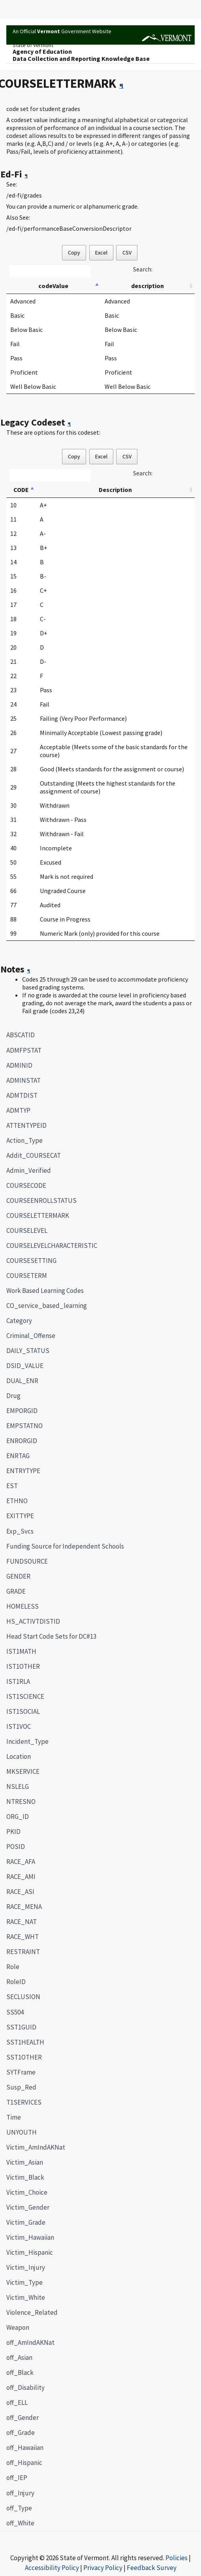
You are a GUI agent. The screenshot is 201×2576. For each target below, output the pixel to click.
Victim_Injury (25, 2267)
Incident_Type (27, 1741)
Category (19, 1320)
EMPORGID (22, 1410)
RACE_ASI (20, 1891)
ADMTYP (18, 1110)
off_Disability (25, 2387)
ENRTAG (18, 1455)
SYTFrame (21, 2072)
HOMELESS (22, 1606)
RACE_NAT (21, 1921)
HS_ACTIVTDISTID (33, 1621)
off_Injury (20, 2493)
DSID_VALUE (24, 1365)
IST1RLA (18, 1681)
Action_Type (24, 1140)
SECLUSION (23, 1996)
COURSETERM (26, 1275)
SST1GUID (21, 2027)
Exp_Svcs (20, 1531)
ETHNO (17, 1500)
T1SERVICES (23, 2102)
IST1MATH (21, 1651)
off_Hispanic (24, 2462)
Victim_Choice (26, 2192)
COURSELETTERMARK (34, 1215)
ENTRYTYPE (23, 1470)
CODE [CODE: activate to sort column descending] (21, 490)
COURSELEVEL (26, 1230)
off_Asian (19, 2357)
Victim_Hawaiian (30, 2237)
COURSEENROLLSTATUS (41, 1200)
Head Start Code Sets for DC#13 (51, 1636)
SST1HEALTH (25, 2042)
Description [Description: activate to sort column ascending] (115, 490)
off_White (20, 2523)
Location (18, 1756)
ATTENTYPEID (26, 1125)
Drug (13, 1395)
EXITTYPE (20, 1515)
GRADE (16, 1591)
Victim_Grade (25, 2222)
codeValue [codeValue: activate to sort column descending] (53, 286)
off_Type (19, 2508)
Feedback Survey (152, 2567)
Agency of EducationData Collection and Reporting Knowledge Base (81, 55)
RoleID (16, 1981)
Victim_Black (25, 2177)
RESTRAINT (23, 1951)
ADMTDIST (22, 1095)
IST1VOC (18, 1726)
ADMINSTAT (23, 1080)
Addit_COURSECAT (33, 1155)
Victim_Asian (24, 2162)
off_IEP (16, 2477)
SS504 (15, 2012)
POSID (15, 1846)
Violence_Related (32, 2312)
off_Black (20, 2372)
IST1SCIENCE (25, 1696)
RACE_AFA (20, 1861)
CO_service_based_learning (46, 1305)
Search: (142, 269)
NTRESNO (21, 1801)
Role (12, 1966)
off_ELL (17, 2402)
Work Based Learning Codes (45, 1290)
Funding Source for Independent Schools (65, 1546)
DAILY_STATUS (27, 1350)
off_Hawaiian (24, 2447)
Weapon (17, 2327)
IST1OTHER (23, 1666)
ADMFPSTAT (23, 1050)
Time (13, 2117)
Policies (176, 2557)
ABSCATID (20, 1035)
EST (12, 1485)
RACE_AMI (21, 1876)
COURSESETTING (31, 1260)
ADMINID (19, 1065)
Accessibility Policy (52, 2567)
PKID (13, 1831)
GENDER (18, 1576)
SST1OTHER (24, 2057)
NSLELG (17, 1786)
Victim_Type (24, 2282)
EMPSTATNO (24, 1425)
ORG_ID (17, 1816)
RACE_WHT (22, 1936)
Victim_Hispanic (29, 2252)
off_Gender (22, 2417)
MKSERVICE (22, 1771)
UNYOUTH (21, 2132)
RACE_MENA (24, 1906)
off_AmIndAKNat (30, 2342)
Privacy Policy (102, 2567)
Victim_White (25, 2297)
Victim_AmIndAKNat (35, 2147)
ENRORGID (21, 1440)
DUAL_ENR (22, 1380)
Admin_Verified (28, 1170)
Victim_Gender (27, 2207)
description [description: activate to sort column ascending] (147, 286)
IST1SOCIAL (23, 1711)
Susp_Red (21, 2087)
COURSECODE (26, 1185)
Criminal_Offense (30, 1335)
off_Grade (20, 2432)
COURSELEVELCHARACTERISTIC (51, 1245)
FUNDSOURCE (27, 1561)
